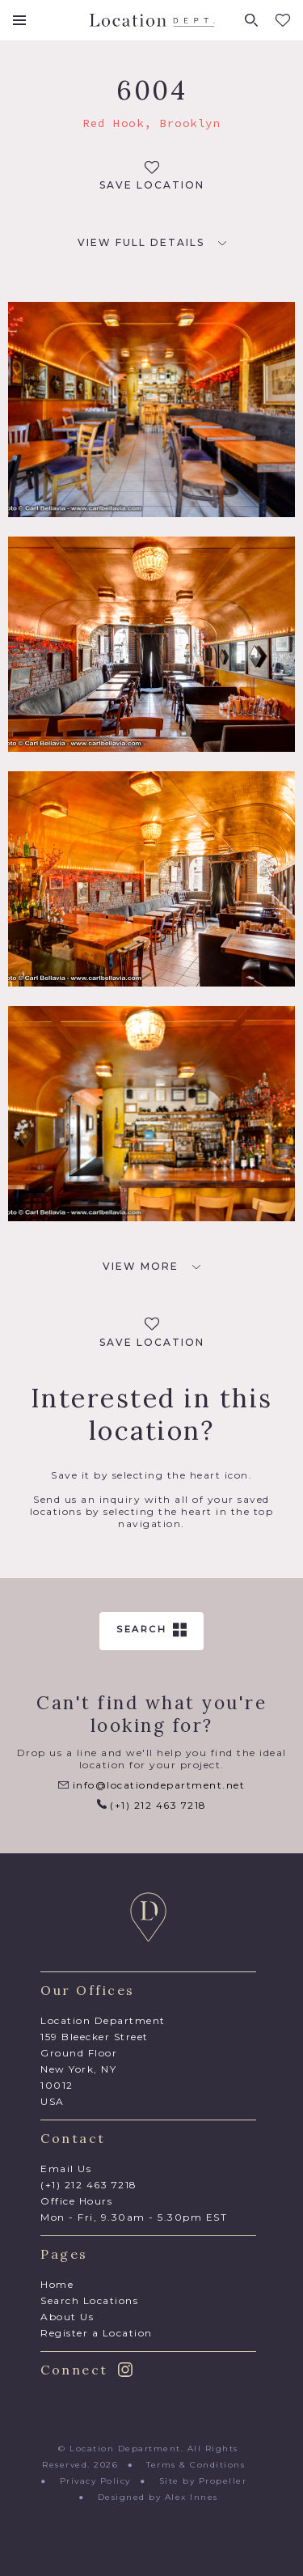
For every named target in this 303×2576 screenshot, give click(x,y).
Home (57, 2284)
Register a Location (96, 2333)
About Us (67, 2317)
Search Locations (89, 2300)
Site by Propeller (203, 2481)
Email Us (65, 2168)
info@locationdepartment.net (151, 1785)
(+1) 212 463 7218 (152, 1805)
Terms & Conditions (195, 2464)
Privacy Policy (95, 2481)
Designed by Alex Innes (158, 2497)
